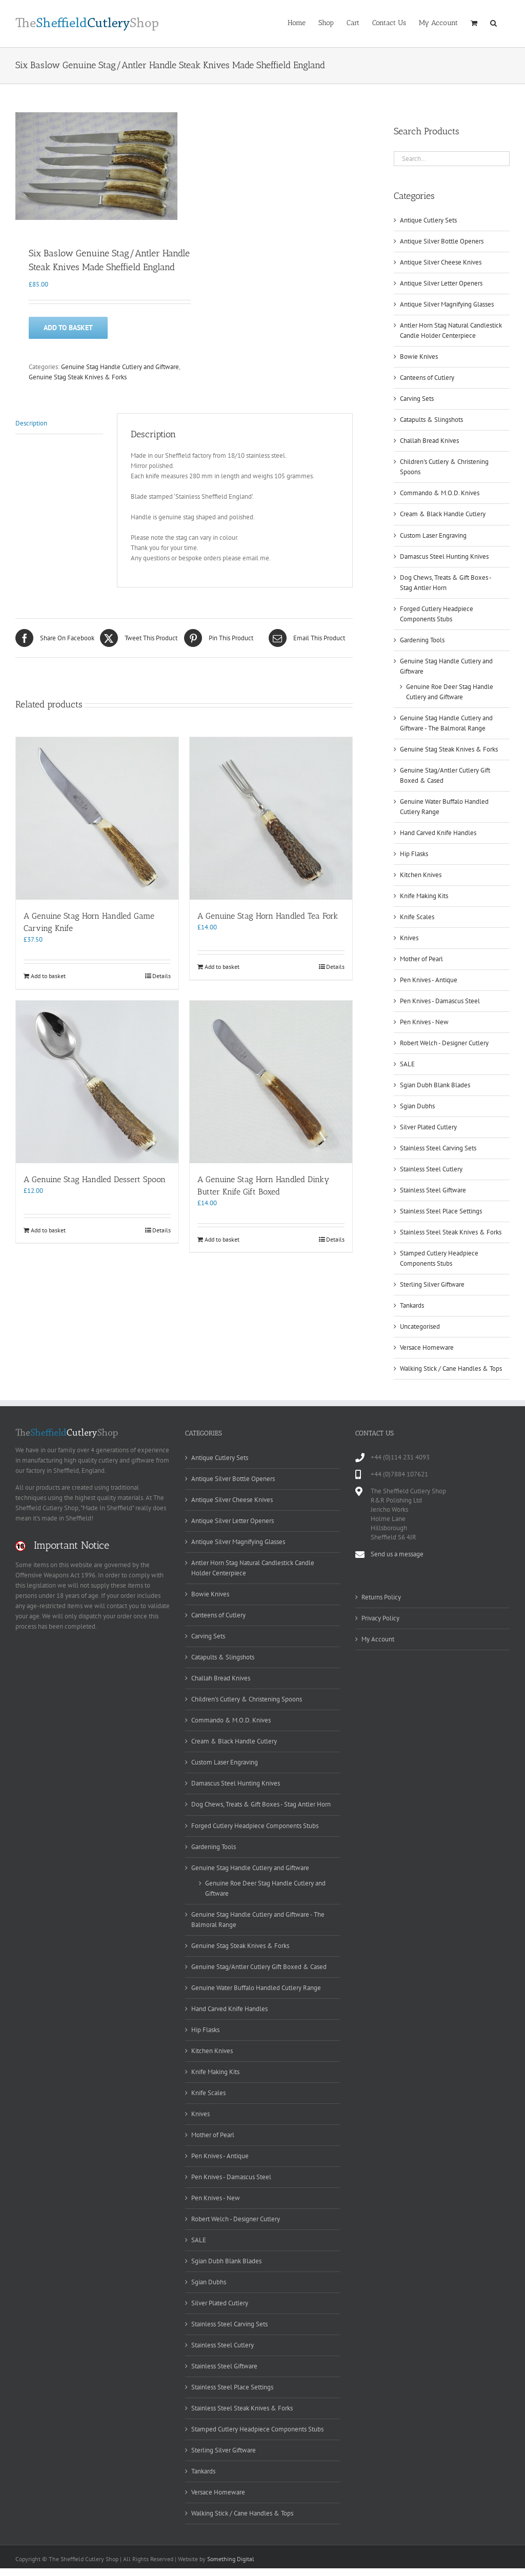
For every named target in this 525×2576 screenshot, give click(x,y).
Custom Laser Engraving (433, 535)
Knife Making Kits (424, 895)
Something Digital (230, 2559)
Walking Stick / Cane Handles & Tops (451, 1368)
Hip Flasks (414, 853)
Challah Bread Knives (429, 440)
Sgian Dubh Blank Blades (435, 1085)
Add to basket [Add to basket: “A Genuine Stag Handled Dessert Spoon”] (48, 1229)
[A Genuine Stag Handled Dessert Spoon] (97, 1080)
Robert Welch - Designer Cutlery (444, 1043)
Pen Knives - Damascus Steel (440, 1001)
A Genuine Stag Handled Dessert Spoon (95, 1178)
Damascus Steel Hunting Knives (444, 556)
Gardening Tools (422, 640)
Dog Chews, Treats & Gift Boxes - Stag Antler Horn (261, 1804)
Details (161, 975)
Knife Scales (417, 916)
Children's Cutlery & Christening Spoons (246, 1699)
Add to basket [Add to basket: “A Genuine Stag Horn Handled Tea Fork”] (222, 965)
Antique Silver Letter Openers (441, 283)
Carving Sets (417, 398)
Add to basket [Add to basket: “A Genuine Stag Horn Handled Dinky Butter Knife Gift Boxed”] (222, 1238)
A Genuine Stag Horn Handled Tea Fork (267, 915)
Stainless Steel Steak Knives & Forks (450, 1232)
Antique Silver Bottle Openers (441, 241)
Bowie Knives (419, 356)
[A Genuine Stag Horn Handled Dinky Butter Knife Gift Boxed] (271, 1080)
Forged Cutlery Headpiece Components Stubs (254, 1825)
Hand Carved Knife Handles (438, 832)
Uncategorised (420, 1326)
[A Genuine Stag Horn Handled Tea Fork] (271, 817)
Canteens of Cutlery (427, 377)
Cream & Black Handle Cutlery (443, 514)
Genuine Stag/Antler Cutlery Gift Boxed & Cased (259, 1966)
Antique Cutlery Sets (428, 220)
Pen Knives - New (424, 1022)
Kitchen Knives (420, 874)
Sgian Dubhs (417, 1106)
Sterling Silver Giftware (432, 1284)
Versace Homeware (427, 1347)
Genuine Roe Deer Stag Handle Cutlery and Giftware (265, 1888)
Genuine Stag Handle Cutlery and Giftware (120, 365)
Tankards (412, 1305)
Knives (409, 938)
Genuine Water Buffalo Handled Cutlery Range (256, 1987)
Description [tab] (31, 422)
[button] (493, 22)
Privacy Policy (380, 1618)
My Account (377, 1639)
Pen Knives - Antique (428, 980)
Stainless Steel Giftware (433, 1190)
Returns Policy (381, 1597)
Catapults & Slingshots (431, 419)
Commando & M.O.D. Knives (439, 493)
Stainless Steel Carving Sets (438, 1148)
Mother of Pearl (421, 959)
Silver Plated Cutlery (428, 1127)
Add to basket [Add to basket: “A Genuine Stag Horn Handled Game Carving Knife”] (48, 975)
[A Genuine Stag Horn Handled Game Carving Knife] (97, 817)
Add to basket (68, 326)
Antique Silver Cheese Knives (440, 262)
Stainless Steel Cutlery (431, 1169)
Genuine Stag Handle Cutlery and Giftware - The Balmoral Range (258, 1919)
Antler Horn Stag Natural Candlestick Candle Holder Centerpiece (252, 1567)
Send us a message (397, 1554)
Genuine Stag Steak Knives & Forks (78, 376)
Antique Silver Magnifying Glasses (447, 304)
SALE (407, 1064)
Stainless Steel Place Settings (441, 1211)
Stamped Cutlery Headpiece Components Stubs (257, 2429)
